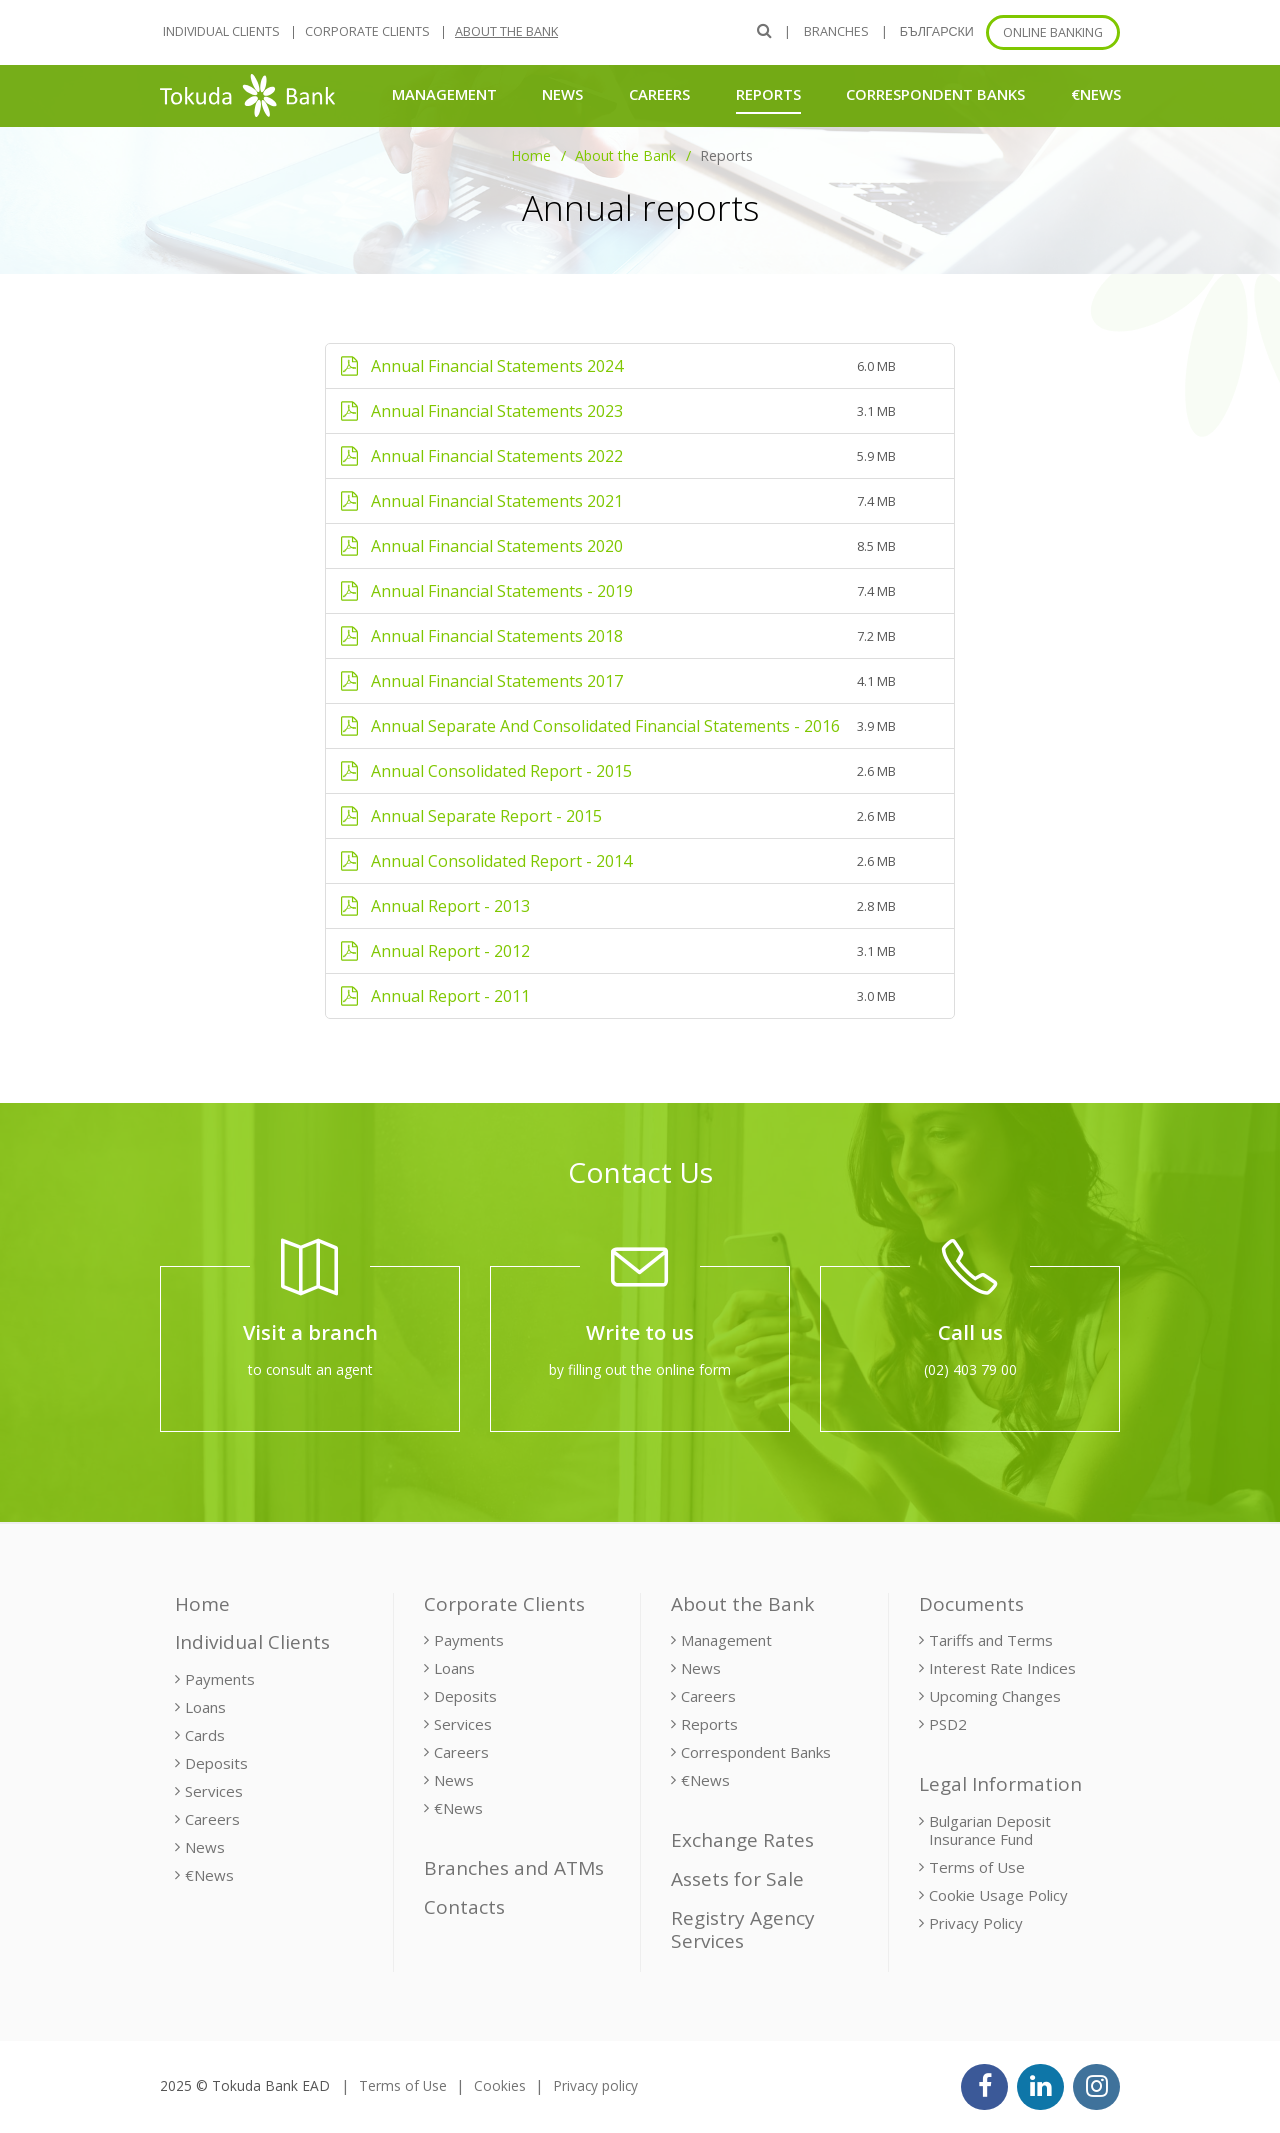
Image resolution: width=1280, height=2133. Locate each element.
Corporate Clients (367, 31)
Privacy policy (595, 2085)
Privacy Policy (976, 1923)
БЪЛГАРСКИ (937, 31)
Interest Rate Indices (1002, 1668)
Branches (836, 31)
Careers (659, 94)
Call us (970, 1332)
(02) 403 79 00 (970, 1369)
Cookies (500, 2085)
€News (1096, 94)
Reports (768, 93)
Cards (205, 1735)
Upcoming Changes (995, 1696)
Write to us (640, 1332)
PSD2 (948, 1724)
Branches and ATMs (514, 1868)
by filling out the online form (640, 1369)
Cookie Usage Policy (998, 1895)
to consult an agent (310, 1369)
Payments (220, 1679)
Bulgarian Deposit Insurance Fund (990, 1830)
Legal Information (1000, 1784)
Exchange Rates (742, 1840)
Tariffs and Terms (991, 1640)
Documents (971, 1604)
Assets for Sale (737, 1879)
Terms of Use (977, 1867)
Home (531, 155)
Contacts (464, 1907)
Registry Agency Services (743, 1929)
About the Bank (506, 31)
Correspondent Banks (935, 94)
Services (214, 1791)
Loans (205, 1707)
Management (444, 94)
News (562, 94)
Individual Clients (221, 31)
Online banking (1053, 32)
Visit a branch (310, 1332)
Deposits (216, 1763)
